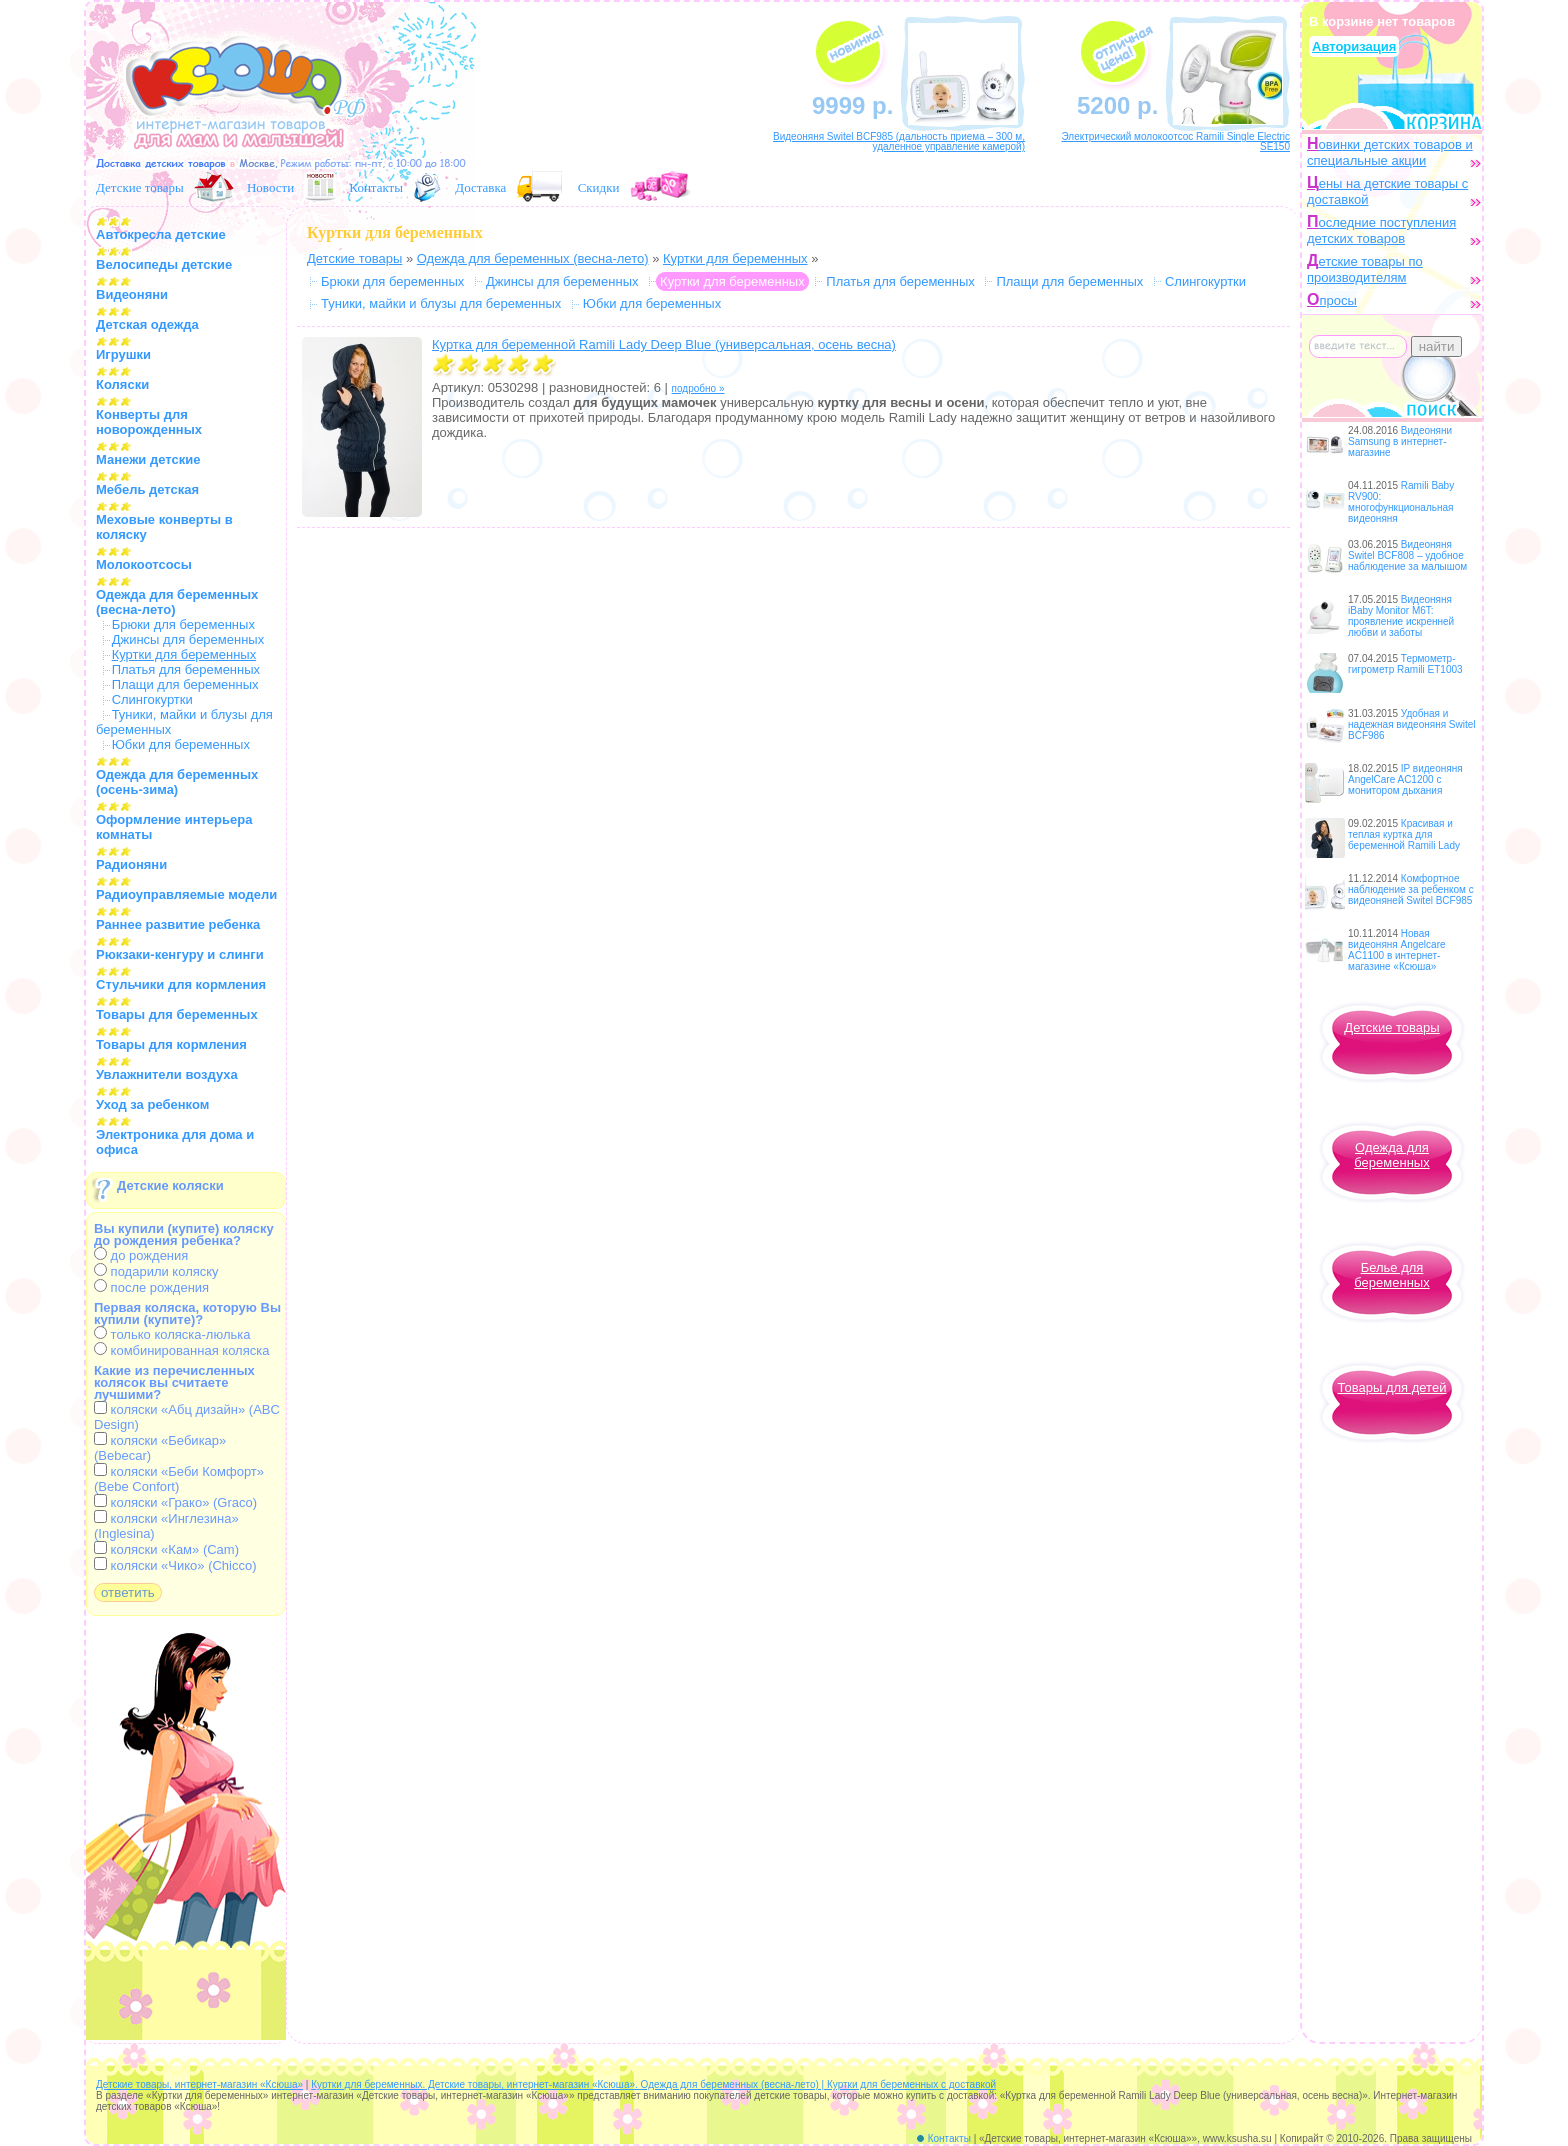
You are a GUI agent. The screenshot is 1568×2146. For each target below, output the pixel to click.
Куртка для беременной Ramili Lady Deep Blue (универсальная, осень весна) (664, 344)
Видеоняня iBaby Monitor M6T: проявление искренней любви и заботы (1401, 616)
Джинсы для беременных (188, 639)
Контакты (376, 187)
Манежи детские (148, 459)
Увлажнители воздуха (167, 1074)
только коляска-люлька (172, 1334)
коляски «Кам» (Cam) (166, 1549)
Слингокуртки (152, 699)
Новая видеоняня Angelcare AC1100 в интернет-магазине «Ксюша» (1397, 950)
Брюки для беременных (183, 624)
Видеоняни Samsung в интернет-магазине (1400, 441)
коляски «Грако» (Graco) (175, 1502)
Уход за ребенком (152, 1104)
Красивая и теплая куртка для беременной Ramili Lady (1404, 834)
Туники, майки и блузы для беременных (441, 303)
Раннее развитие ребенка (178, 924)
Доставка (480, 187)
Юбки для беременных (181, 744)
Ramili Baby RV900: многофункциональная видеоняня (1401, 502)
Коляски (122, 384)
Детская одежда (147, 324)
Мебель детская (147, 489)
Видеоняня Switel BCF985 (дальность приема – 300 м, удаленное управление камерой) (899, 141)
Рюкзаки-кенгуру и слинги (180, 954)
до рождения (141, 1255)
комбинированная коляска (181, 1350)
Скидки (599, 187)
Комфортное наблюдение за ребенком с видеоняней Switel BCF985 (1411, 889)
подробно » (698, 388)
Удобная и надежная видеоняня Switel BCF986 (1412, 724)
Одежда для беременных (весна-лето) (533, 258)
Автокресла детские (161, 234)
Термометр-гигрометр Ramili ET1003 (1405, 664)
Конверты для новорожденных (149, 422)
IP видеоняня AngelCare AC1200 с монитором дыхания (1405, 779)
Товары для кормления (171, 1044)
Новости (270, 187)
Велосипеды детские (164, 264)
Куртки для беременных (735, 258)
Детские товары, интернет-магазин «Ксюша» (199, 2084)
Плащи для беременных (185, 684)
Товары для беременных (177, 1014)
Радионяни (131, 864)
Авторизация (1354, 46)
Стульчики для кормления (181, 984)
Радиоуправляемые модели (186, 894)
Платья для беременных (186, 669)
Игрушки (123, 354)
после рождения (151, 1287)
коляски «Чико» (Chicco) (175, 1565)
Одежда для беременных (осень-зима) (177, 782)
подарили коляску (156, 1271)
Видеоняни (132, 294)
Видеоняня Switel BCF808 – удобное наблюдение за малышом (1407, 555)
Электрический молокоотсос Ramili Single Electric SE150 (1175, 141)
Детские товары (140, 187)
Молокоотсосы (144, 564)
